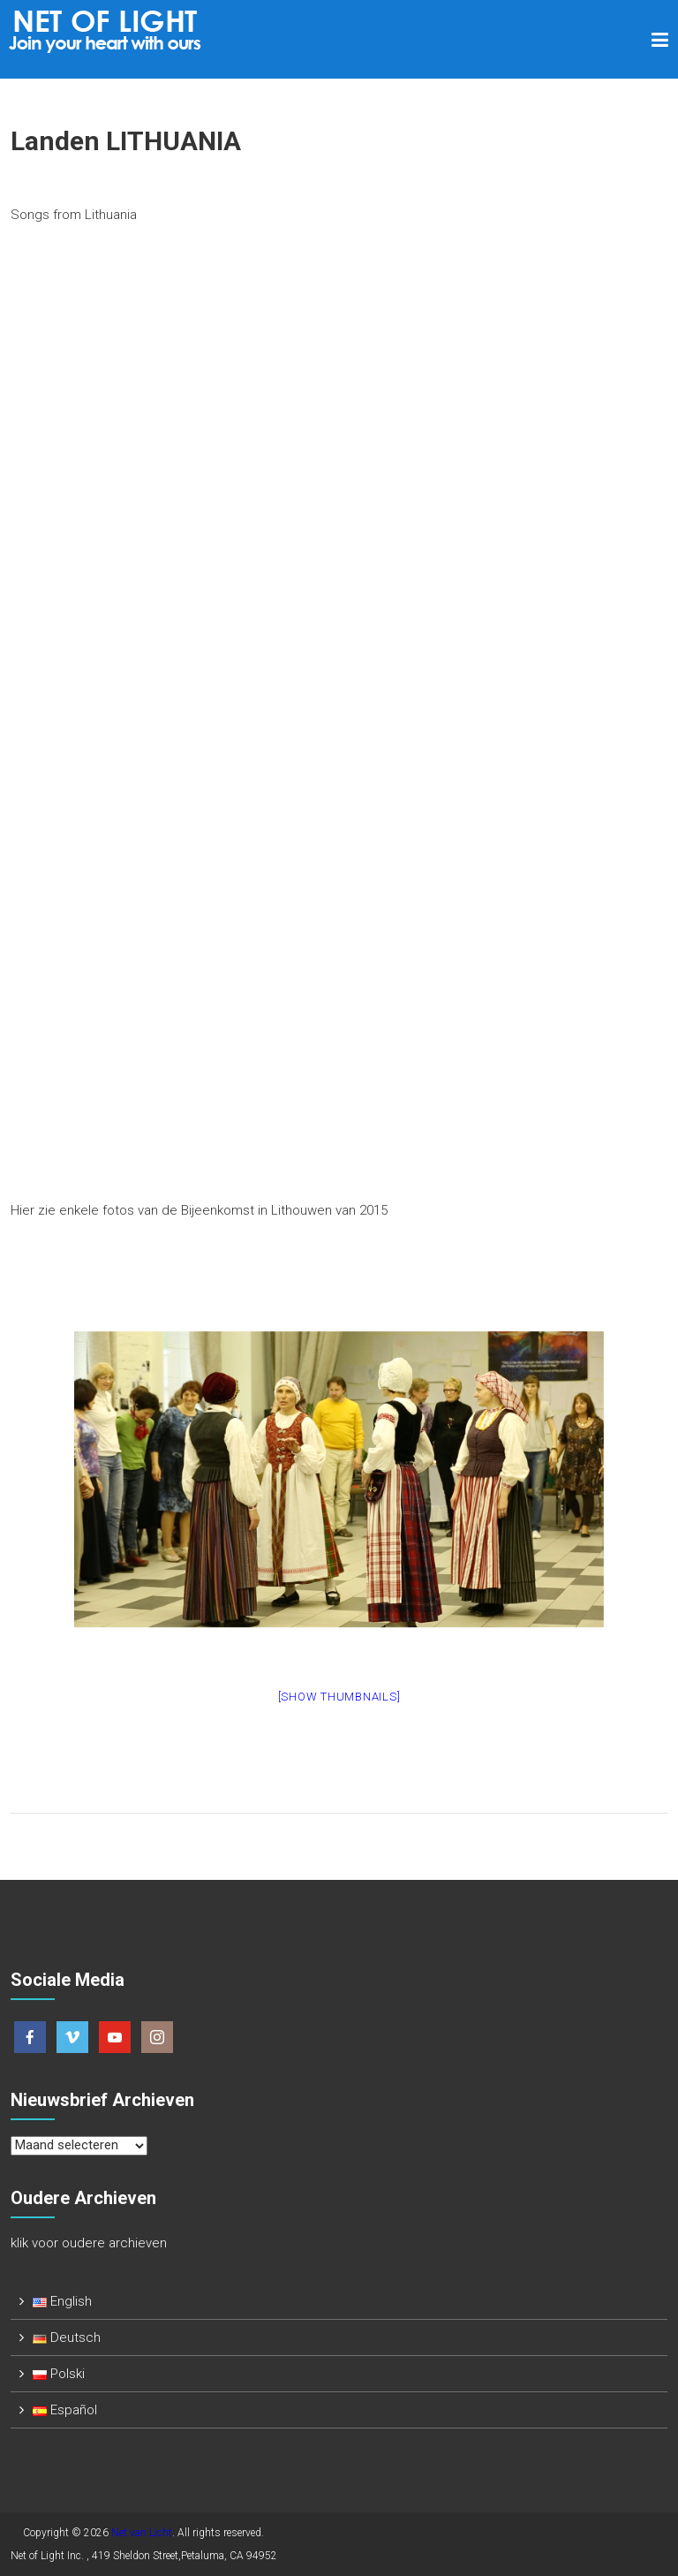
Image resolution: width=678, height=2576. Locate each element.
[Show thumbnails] (339, 1696)
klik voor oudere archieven (89, 2243)
